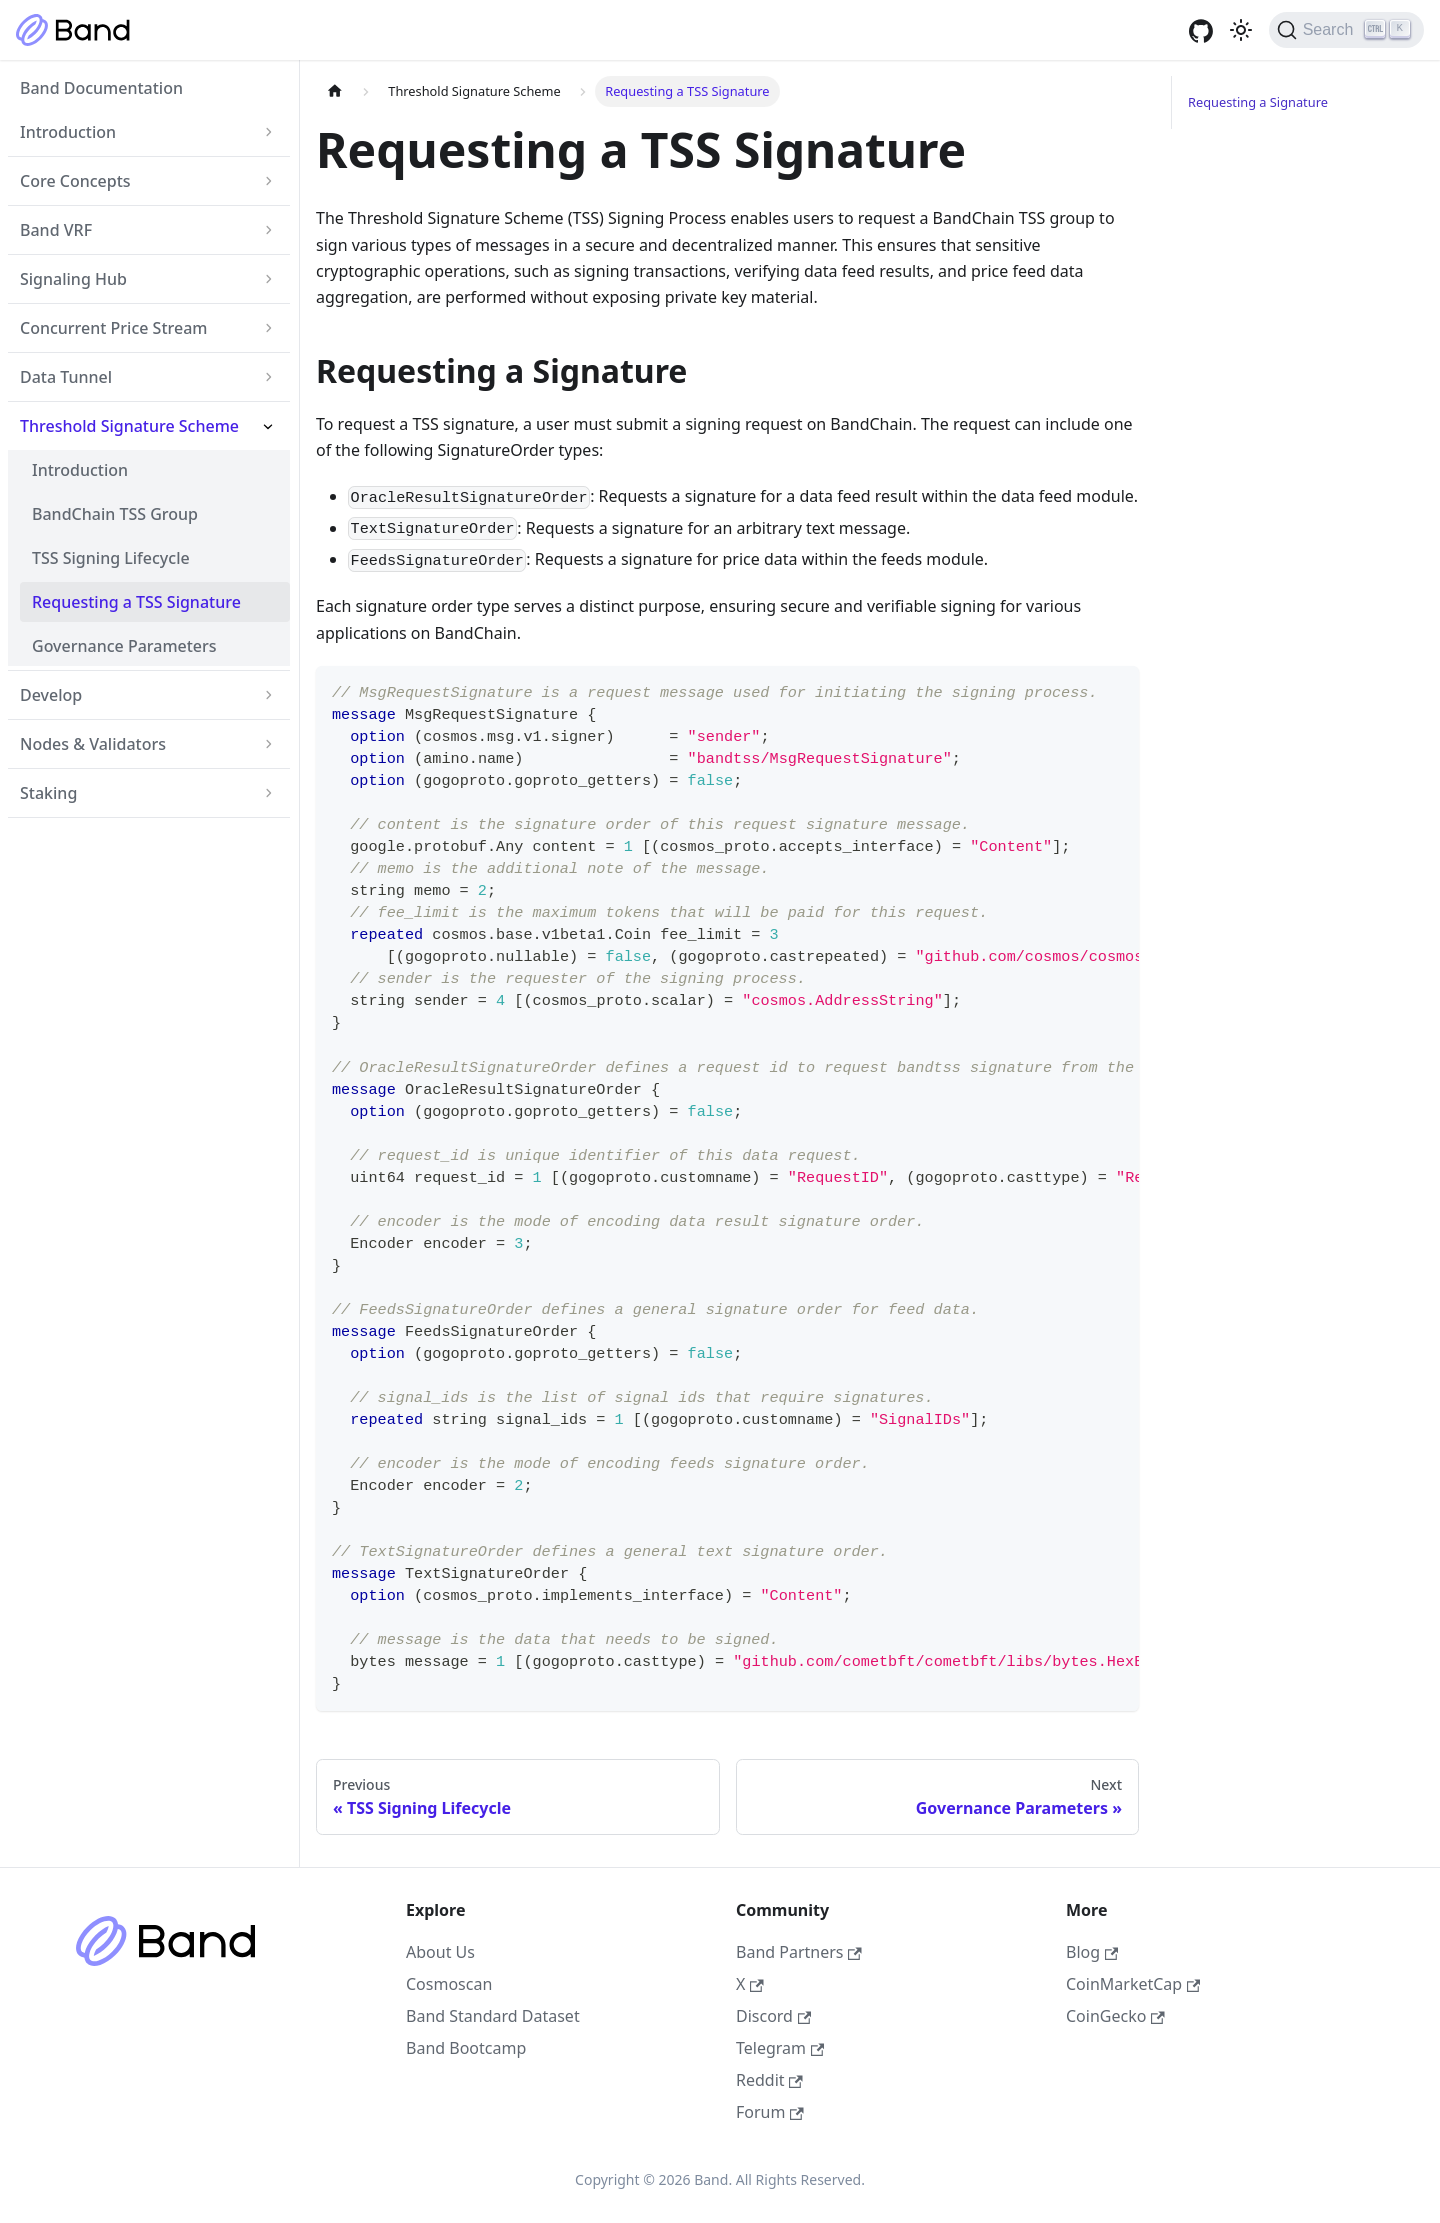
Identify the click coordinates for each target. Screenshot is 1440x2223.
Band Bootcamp (466, 2048)
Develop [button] (51, 695)
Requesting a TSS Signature (136, 602)
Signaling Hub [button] (73, 279)
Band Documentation (101, 88)
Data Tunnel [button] (66, 377)
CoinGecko (1115, 2016)
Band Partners (799, 1952)
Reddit (769, 2080)
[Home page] (335, 91)
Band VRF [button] (56, 230)
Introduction (80, 470)
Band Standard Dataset (493, 2016)
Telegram (780, 2048)
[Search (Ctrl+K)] (1346, 30)
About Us (440, 1952)
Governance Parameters (124, 646)
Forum (770, 2112)
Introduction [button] (68, 132)
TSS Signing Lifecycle (111, 558)
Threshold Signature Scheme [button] (129, 426)
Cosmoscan (449, 1984)
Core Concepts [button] (75, 181)
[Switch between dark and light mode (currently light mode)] (1241, 30)
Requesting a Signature (1258, 102)
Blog (1092, 1952)
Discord (773, 2016)
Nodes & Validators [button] (93, 744)
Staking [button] (48, 793)
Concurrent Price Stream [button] (114, 328)
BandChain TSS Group (115, 514)
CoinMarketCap (1133, 1984)
